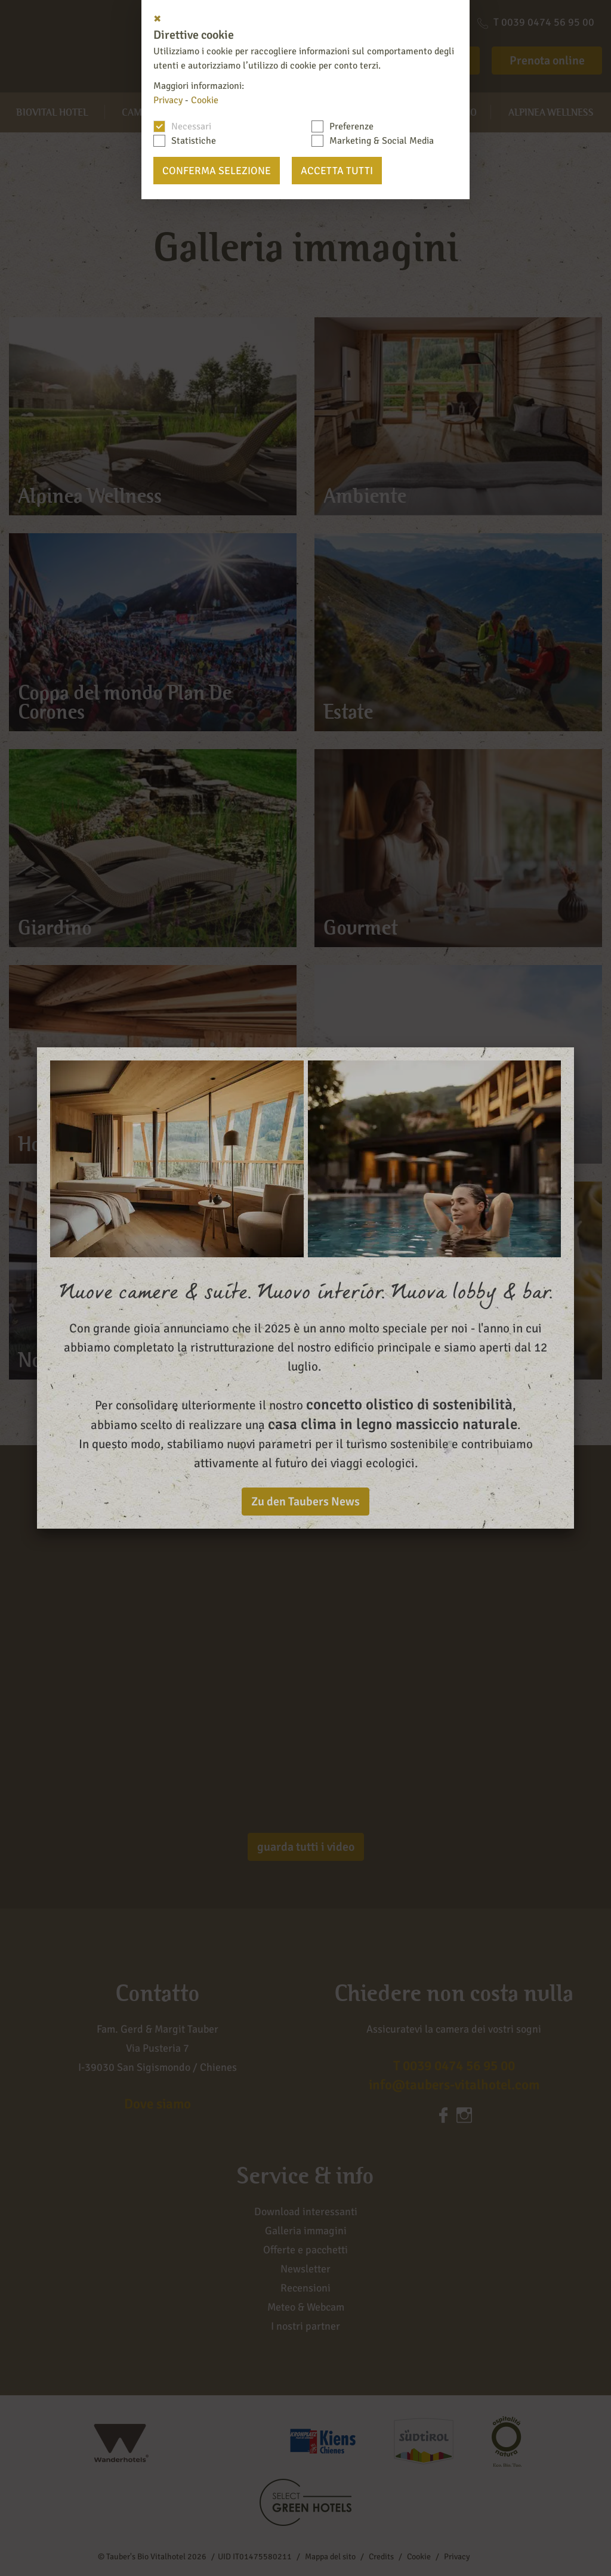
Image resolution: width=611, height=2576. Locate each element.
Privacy (168, 100)
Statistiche (193, 141)
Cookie (204, 100)
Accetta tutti (337, 170)
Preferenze (351, 126)
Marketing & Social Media (381, 141)
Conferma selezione (216, 170)
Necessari (191, 126)
